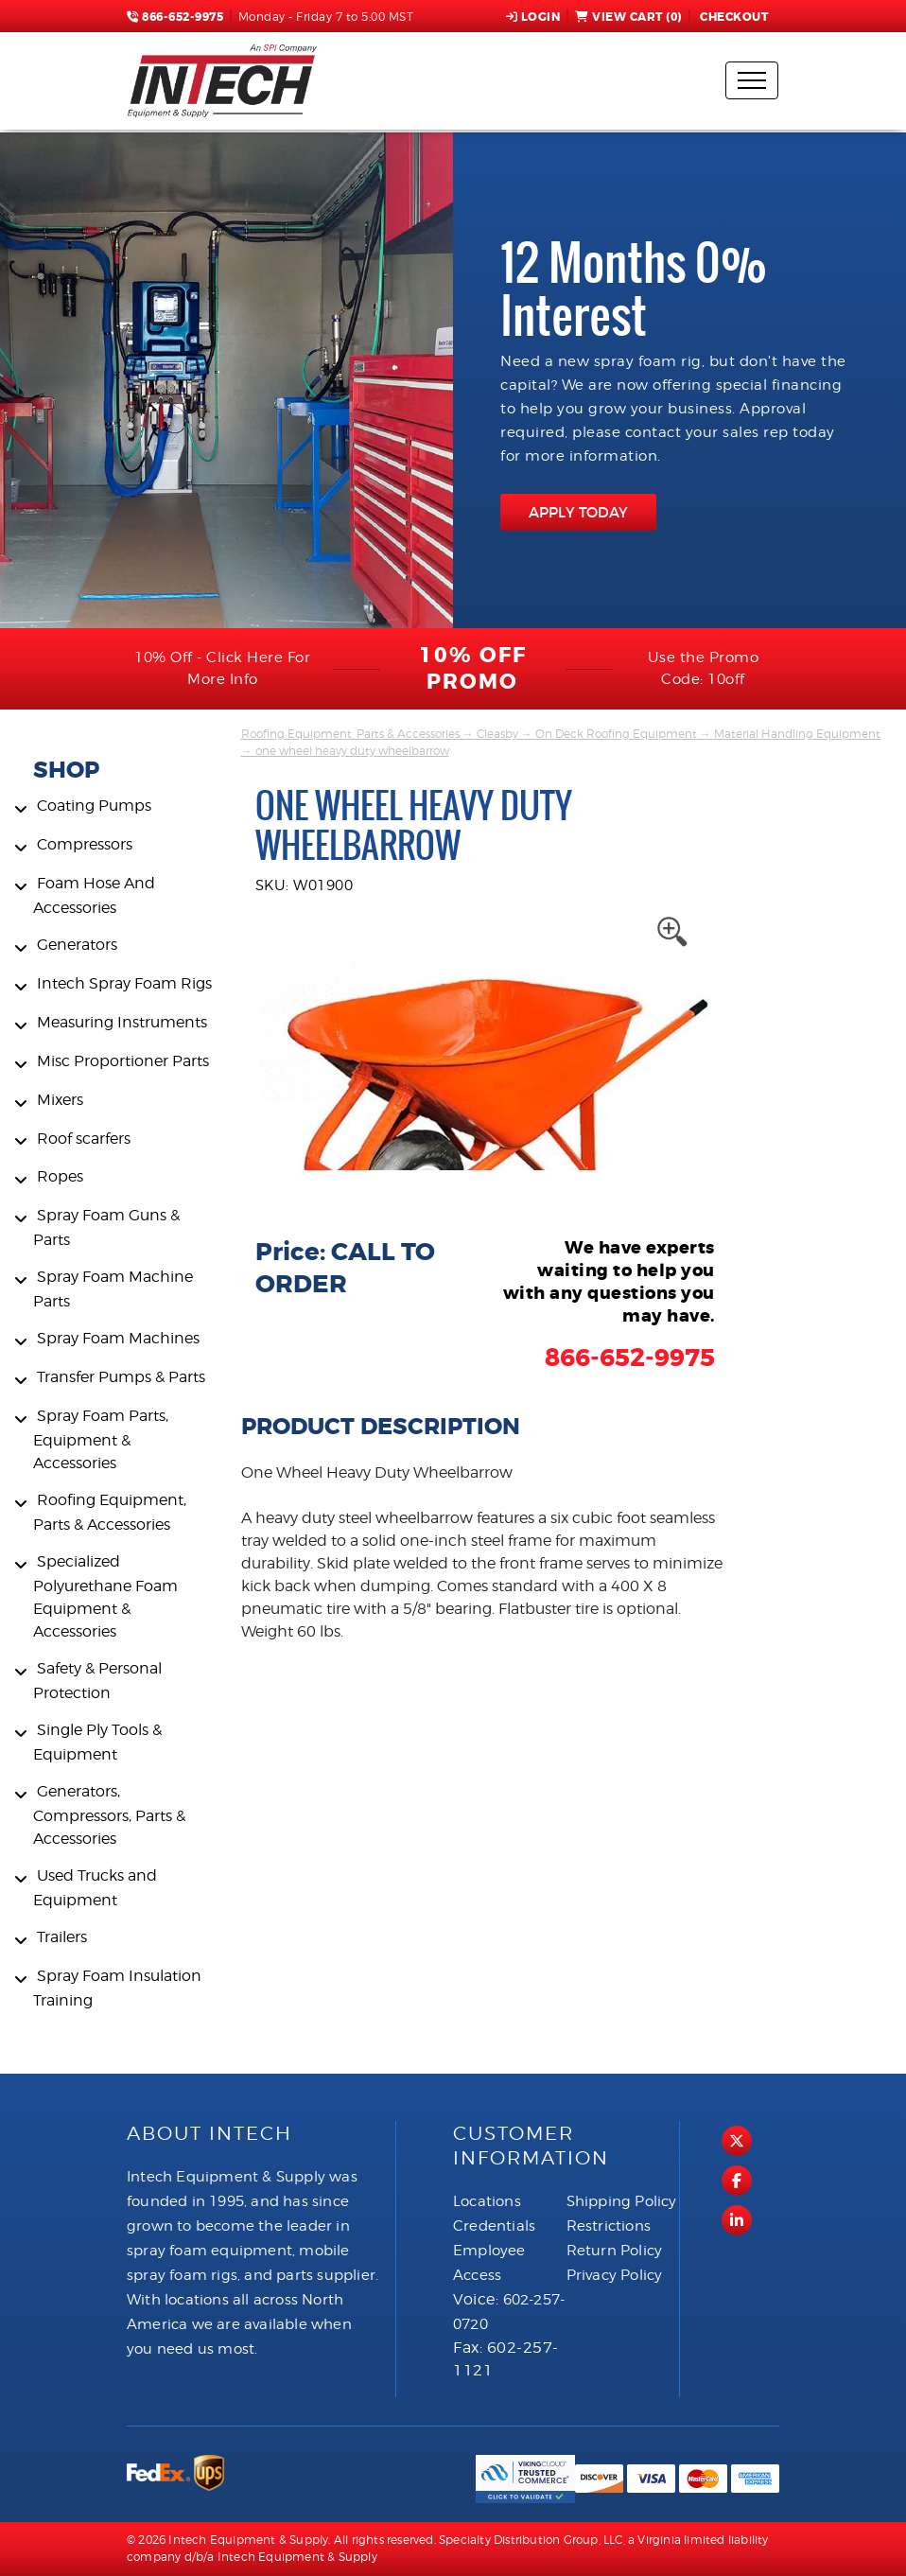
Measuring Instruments (122, 1022)
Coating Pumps (94, 806)
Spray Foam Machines (118, 1338)
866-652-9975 (175, 17)
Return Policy (614, 2250)
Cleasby (497, 734)
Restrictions (608, 2225)
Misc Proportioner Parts (123, 1061)
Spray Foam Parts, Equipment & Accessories (100, 1439)
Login (533, 17)
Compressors (84, 844)
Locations (487, 2201)
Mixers (60, 1100)
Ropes (60, 1176)
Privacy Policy (614, 2275)
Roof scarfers (84, 1139)
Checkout (733, 17)
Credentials (494, 2225)
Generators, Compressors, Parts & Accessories (109, 1815)
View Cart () (628, 17)
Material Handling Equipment (797, 734)
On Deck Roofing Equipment (616, 734)
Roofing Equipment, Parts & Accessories (350, 734)
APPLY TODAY (578, 512)
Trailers (62, 1937)
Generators (77, 945)
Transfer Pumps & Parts (121, 1377)
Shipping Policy (621, 2201)
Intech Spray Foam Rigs (124, 983)
